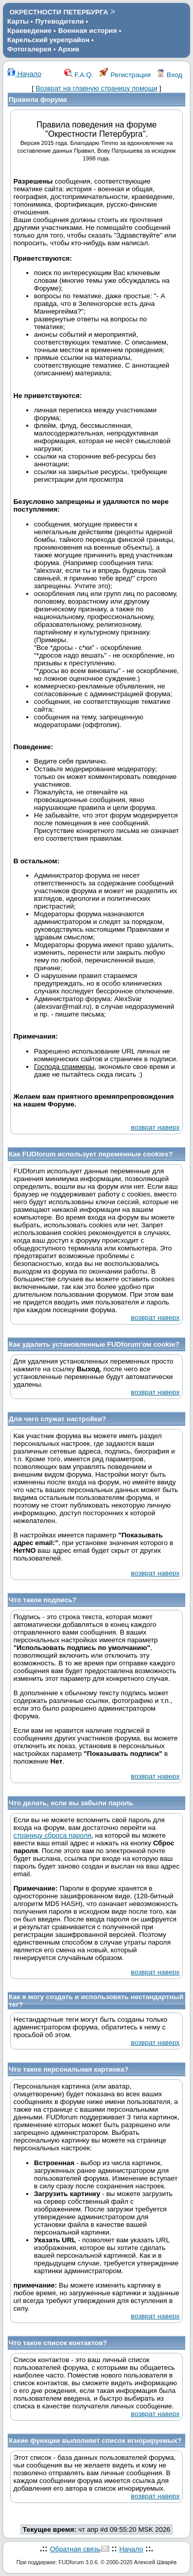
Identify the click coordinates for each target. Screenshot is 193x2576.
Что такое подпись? (43, 1600)
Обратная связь (75, 2549)
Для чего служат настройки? (57, 1419)
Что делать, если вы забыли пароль (71, 1803)
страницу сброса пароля (52, 1835)
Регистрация (125, 75)
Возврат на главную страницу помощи (96, 88)
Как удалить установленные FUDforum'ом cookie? (94, 1344)
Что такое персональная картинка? (69, 2069)
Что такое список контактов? (58, 2343)
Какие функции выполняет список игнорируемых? (95, 2440)
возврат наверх (155, 1127)
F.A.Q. (79, 75)
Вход (169, 75)
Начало (24, 74)
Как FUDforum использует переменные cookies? (91, 1154)
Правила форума (38, 99)
